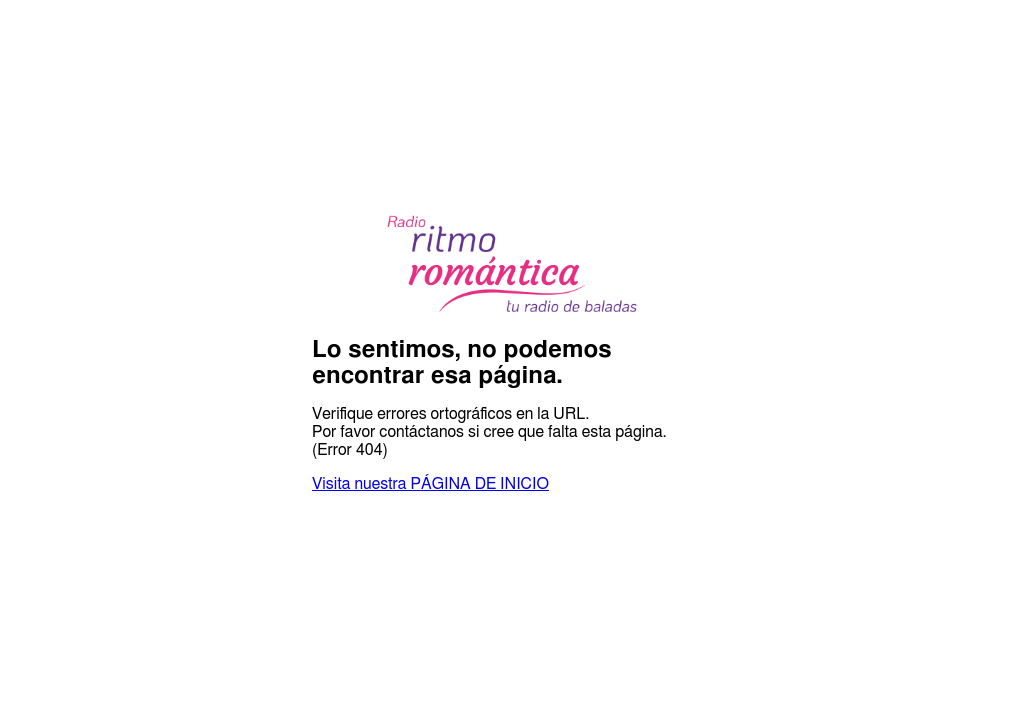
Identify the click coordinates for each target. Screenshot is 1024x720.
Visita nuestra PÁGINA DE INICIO (430, 484)
